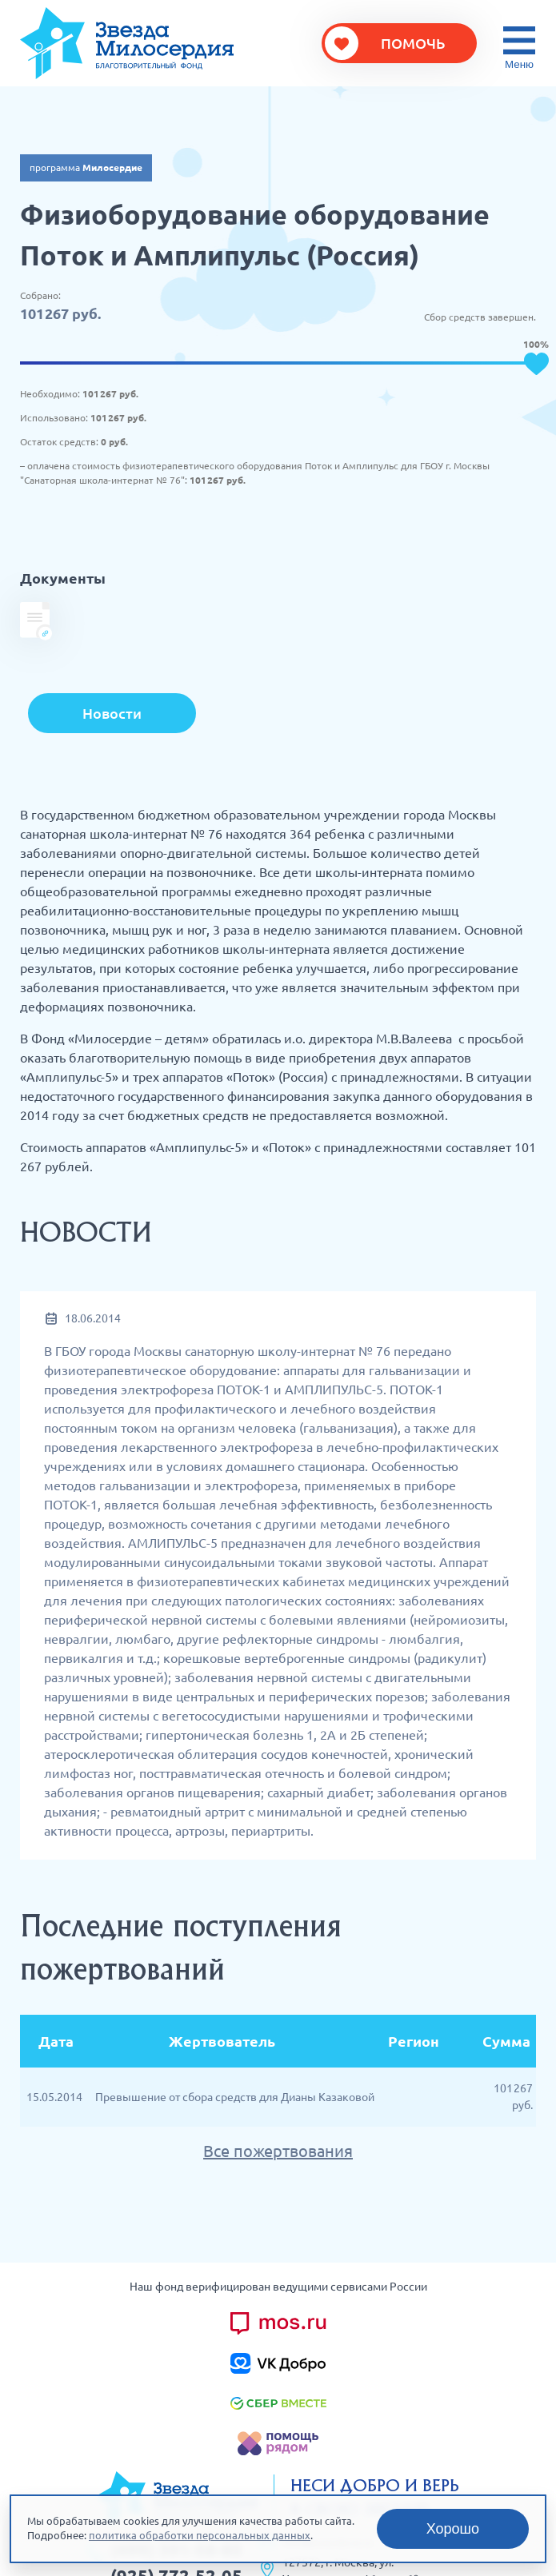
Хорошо (452, 2529)
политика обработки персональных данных (199, 2535)
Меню (519, 64)
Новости (112, 713)
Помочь (413, 43)
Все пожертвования (278, 2151)
